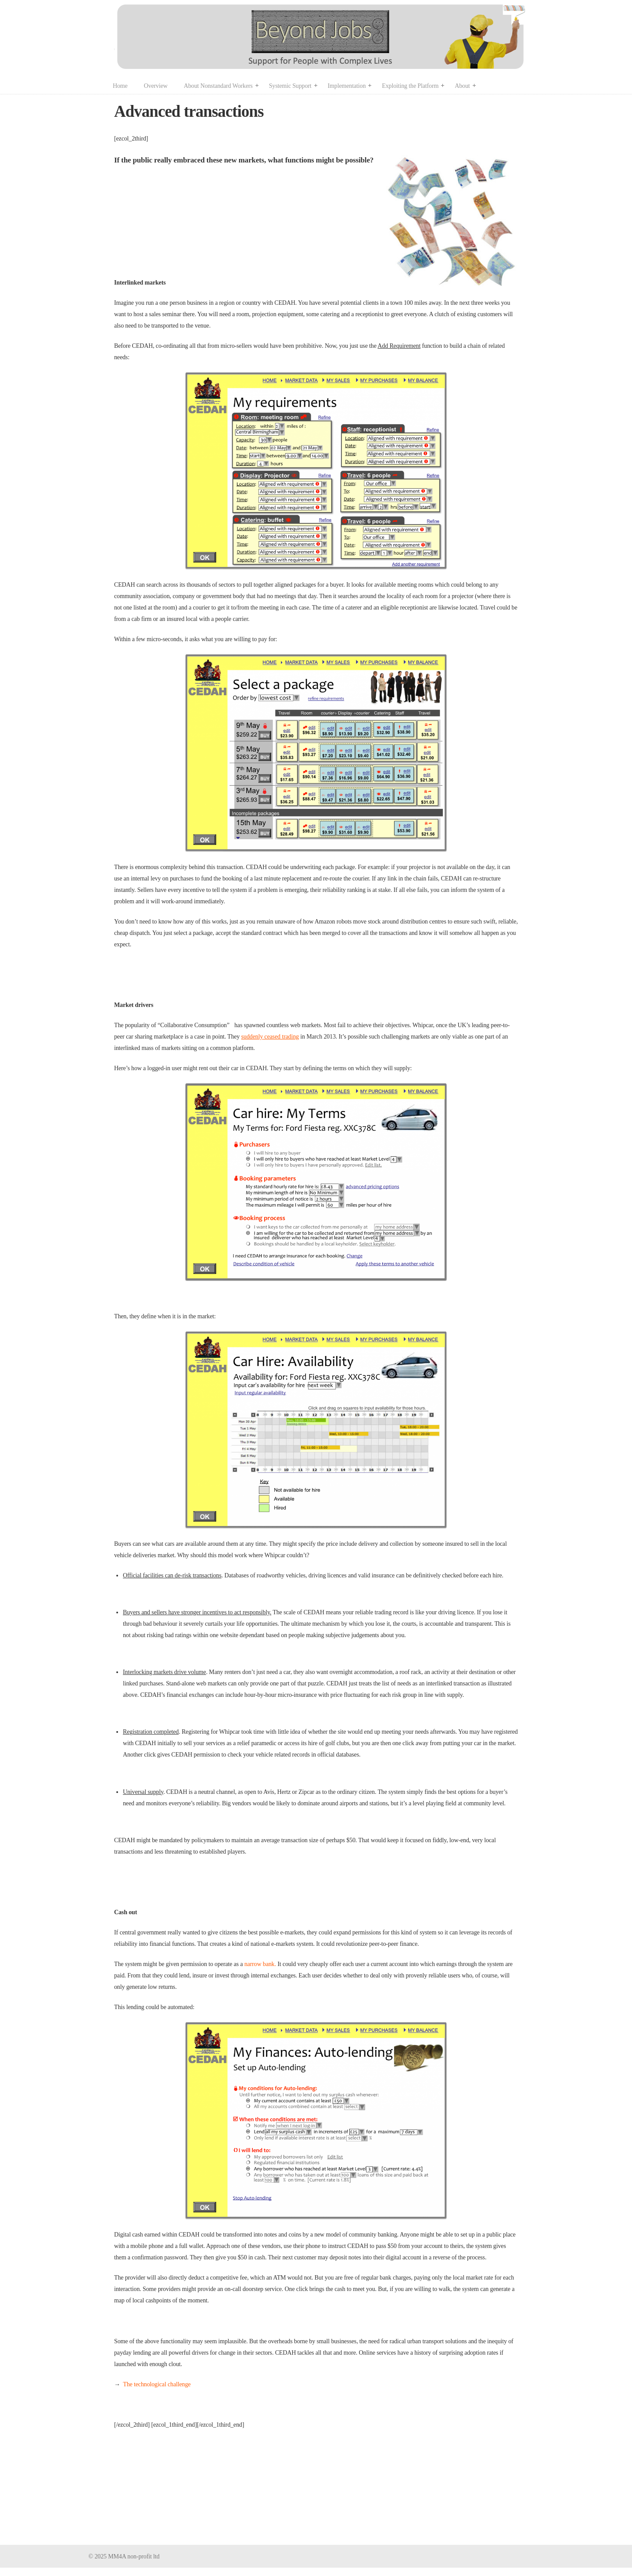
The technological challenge (156, 2384)
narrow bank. (260, 1964)
